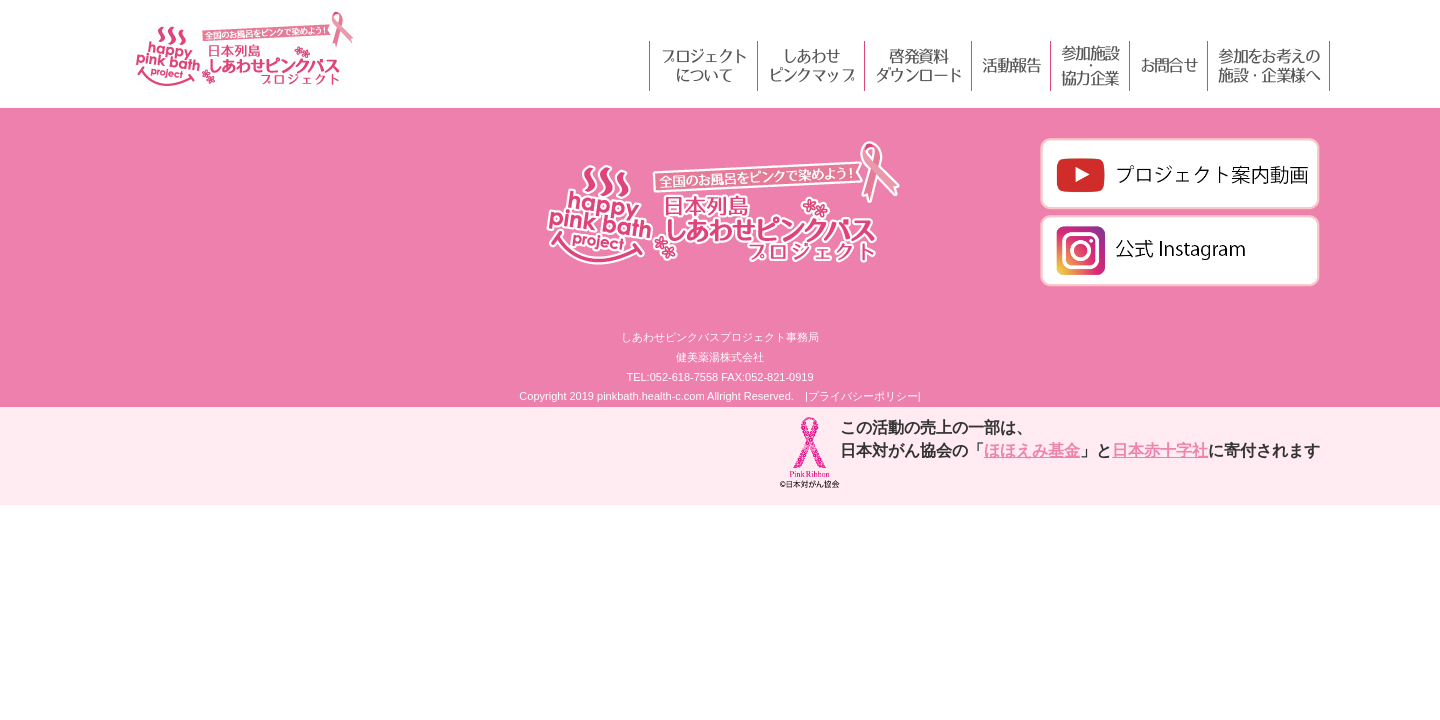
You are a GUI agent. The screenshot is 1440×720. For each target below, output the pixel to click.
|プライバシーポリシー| (863, 396)
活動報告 (1011, 65)
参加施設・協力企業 (1090, 66)
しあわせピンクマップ (811, 65)
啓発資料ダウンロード (918, 65)
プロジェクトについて (703, 65)
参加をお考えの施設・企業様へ (1268, 65)
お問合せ (1169, 65)
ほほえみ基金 (1032, 450)
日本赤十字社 (1160, 450)
